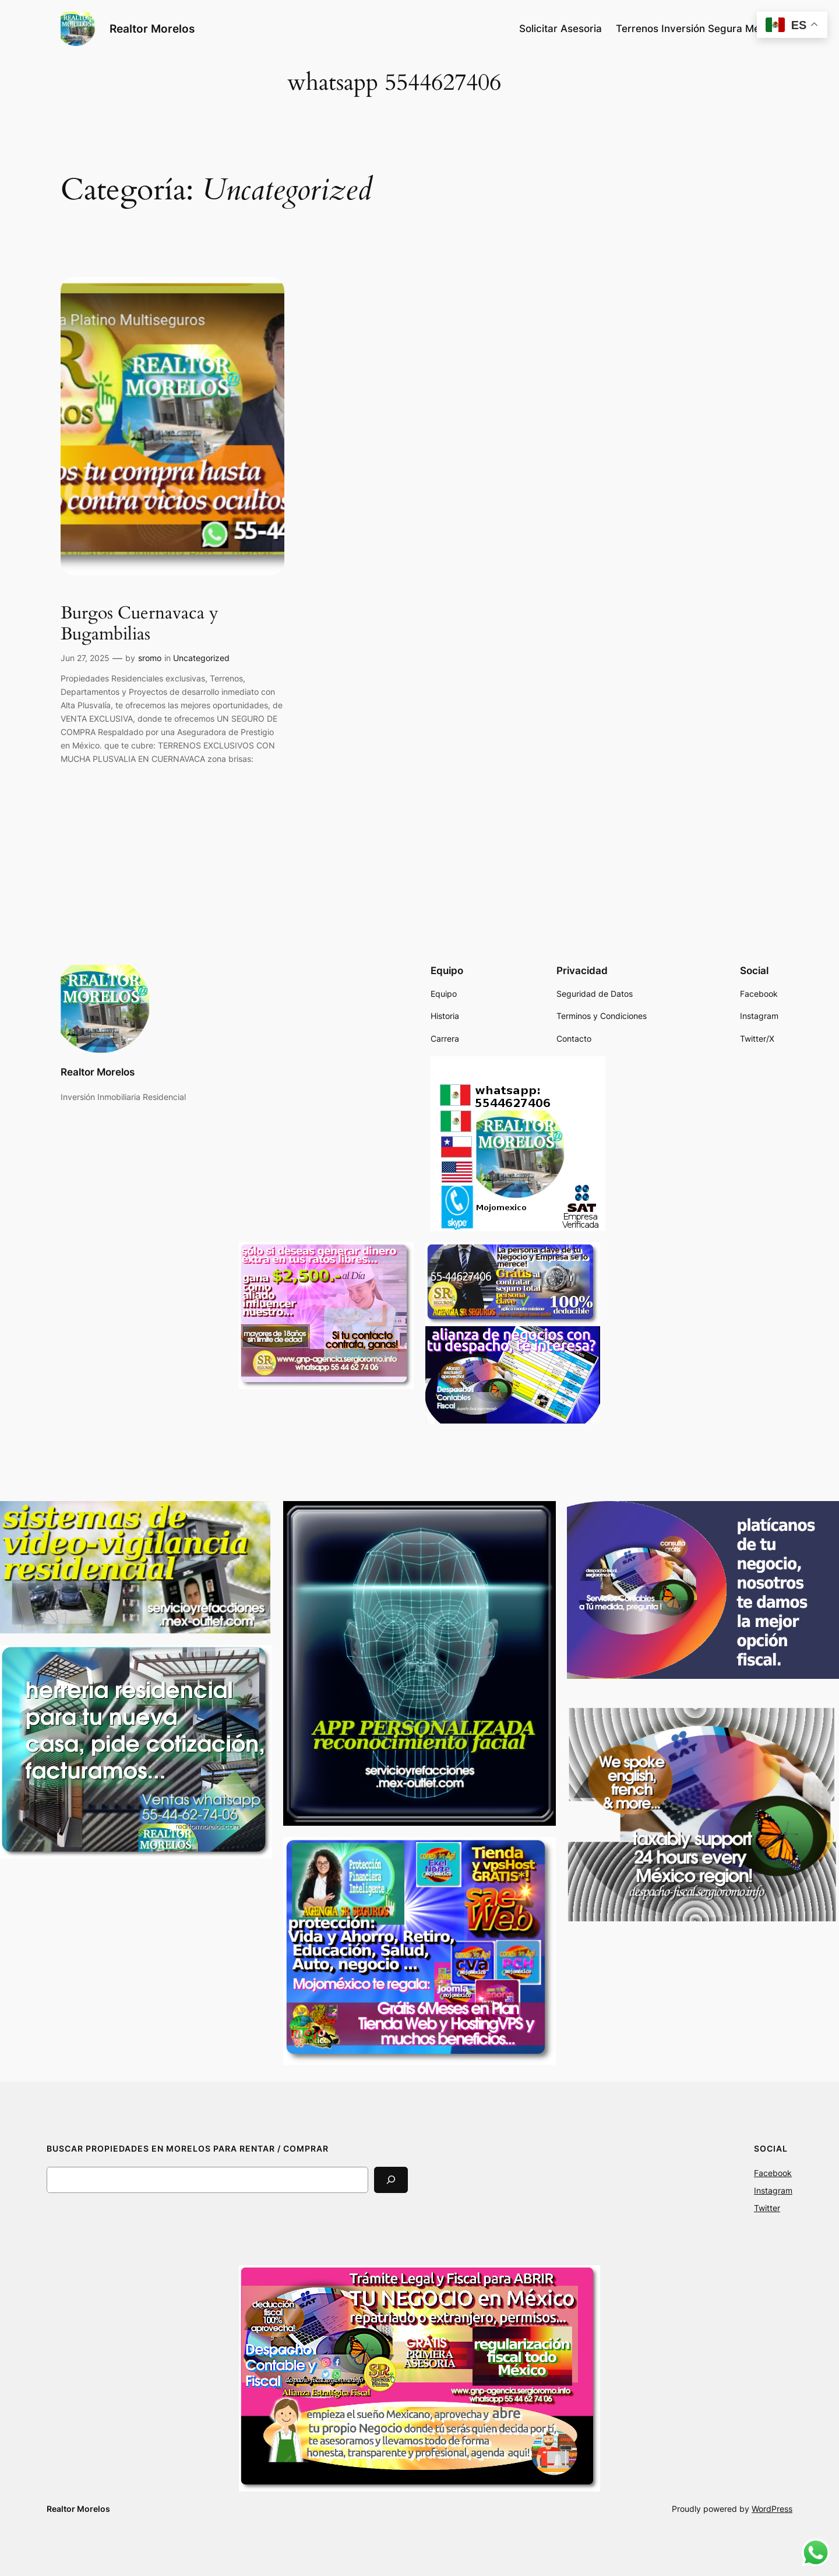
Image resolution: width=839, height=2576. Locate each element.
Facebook (773, 2173)
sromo (149, 658)
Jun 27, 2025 (85, 658)
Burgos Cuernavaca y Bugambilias (139, 624)
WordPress (772, 2509)
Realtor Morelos (152, 29)
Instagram (773, 2190)
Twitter (767, 2208)
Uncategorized (201, 658)
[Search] (391, 2180)
